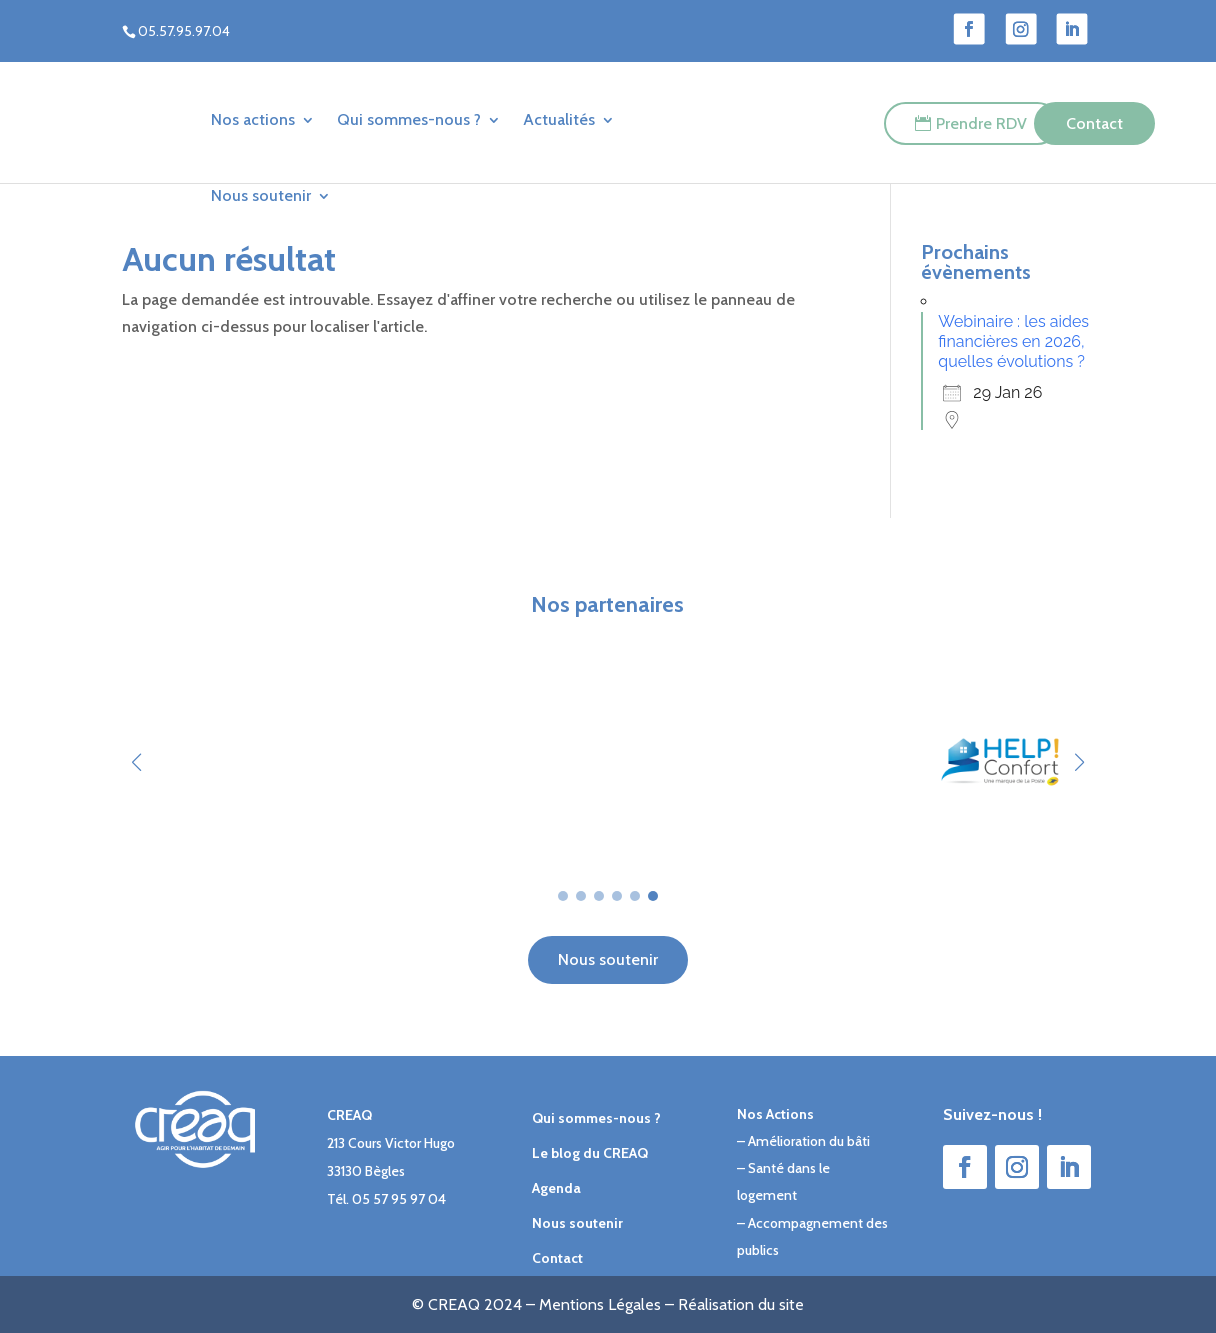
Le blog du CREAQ (590, 1153)
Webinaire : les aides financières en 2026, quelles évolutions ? (1013, 341)
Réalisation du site (741, 1304)
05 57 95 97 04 (399, 1199)
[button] (1079, 762)
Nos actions (253, 119)
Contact (1094, 123)
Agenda (556, 1188)
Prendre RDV (981, 123)
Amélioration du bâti (809, 1141)
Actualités (559, 119)
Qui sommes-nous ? (409, 119)
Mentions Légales (600, 1304)
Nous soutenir (261, 195)
